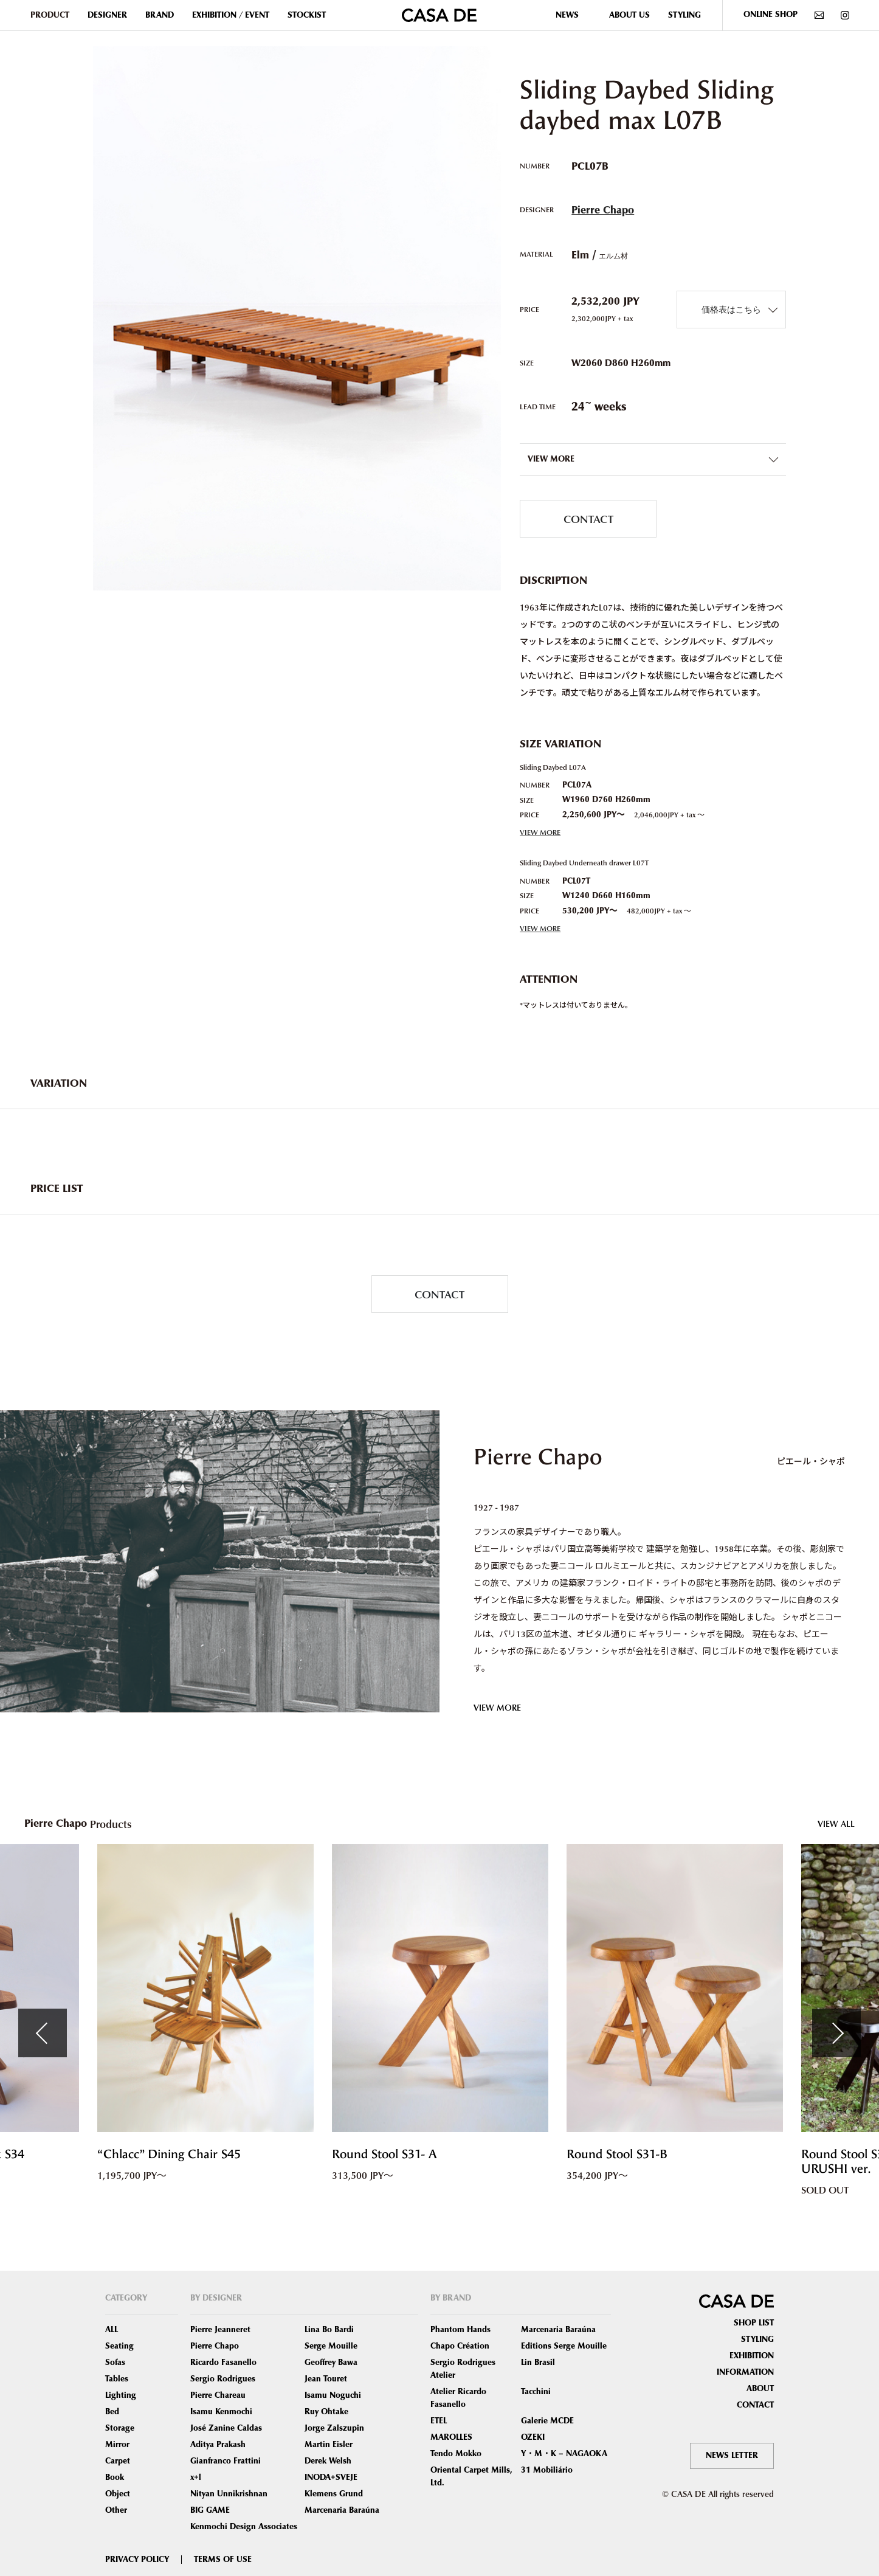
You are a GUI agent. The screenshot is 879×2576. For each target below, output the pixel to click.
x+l (195, 2477)
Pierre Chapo (602, 210)
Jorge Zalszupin (334, 2428)
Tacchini (536, 2391)
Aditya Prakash (218, 2444)
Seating (119, 2346)
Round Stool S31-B (617, 2154)
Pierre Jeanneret (220, 2329)
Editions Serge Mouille (564, 2346)
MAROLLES (451, 2437)
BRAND (159, 15)
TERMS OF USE (223, 2559)
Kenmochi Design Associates (243, 2526)
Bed (112, 2411)
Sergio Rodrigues (222, 2378)
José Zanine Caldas (226, 2428)
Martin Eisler (329, 2444)
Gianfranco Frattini (225, 2461)
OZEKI (533, 2437)
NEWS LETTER (732, 2455)
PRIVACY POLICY (137, 2559)
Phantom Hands (460, 2329)
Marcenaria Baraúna (342, 2510)
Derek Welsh (328, 2461)
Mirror (117, 2444)
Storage (119, 2428)
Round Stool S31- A (384, 2154)
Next (836, 2033)
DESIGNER (107, 15)
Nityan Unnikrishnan (228, 2493)
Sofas (115, 2362)
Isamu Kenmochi (221, 2411)
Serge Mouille (331, 2346)
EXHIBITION (751, 2355)
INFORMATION (745, 2372)
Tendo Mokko (455, 2453)
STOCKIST (307, 15)
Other (116, 2510)
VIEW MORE (540, 832)
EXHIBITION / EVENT (230, 15)
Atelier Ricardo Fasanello (458, 2398)
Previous (42, 2033)
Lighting (120, 2395)
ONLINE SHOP (770, 14)
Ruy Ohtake (326, 2411)
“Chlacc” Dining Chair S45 (169, 2154)
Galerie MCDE (547, 2420)
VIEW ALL (836, 1823)
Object (117, 2493)
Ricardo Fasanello (223, 2362)
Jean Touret (326, 2378)
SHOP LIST (754, 2323)
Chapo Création (459, 2346)
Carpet (117, 2461)
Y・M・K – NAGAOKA (564, 2453)
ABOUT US (629, 15)
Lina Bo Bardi (329, 2329)
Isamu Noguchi (333, 2395)
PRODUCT (49, 15)
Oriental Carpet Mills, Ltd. (471, 2476)
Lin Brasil (538, 2362)
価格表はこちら (731, 309)
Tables (116, 2378)
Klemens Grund (334, 2493)
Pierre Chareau (218, 2395)
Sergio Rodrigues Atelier (462, 2369)
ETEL (438, 2420)
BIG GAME (210, 2510)
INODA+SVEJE (331, 2477)
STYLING (684, 15)
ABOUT (760, 2388)
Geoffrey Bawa (331, 2362)
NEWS (567, 15)
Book (114, 2477)
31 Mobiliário (547, 2470)
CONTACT (588, 518)
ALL (111, 2329)
